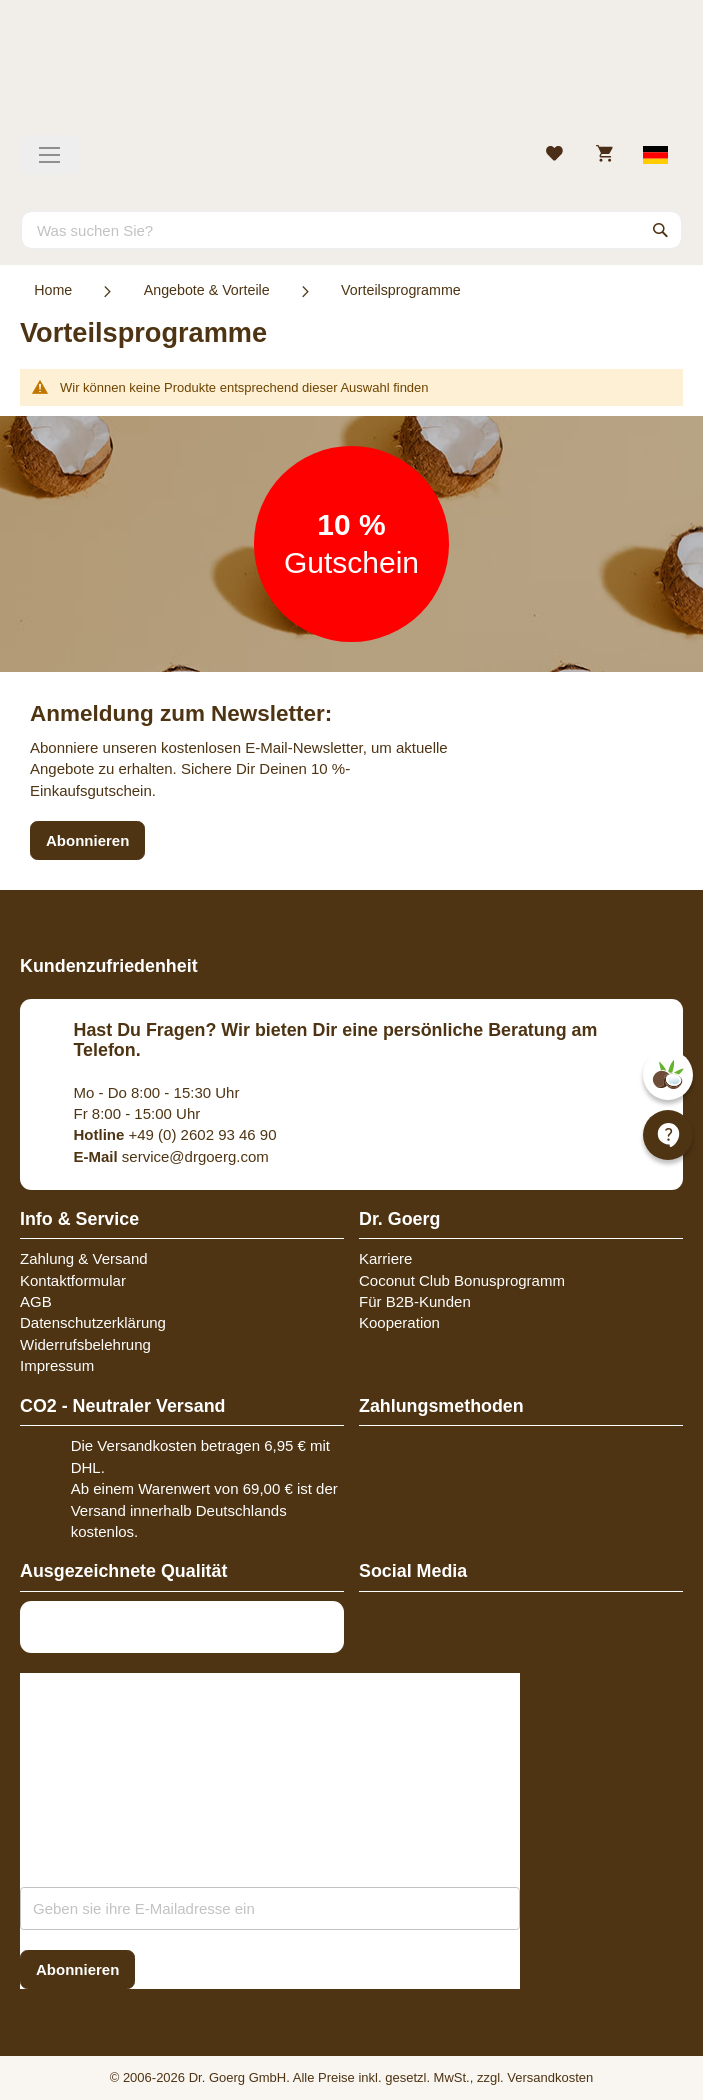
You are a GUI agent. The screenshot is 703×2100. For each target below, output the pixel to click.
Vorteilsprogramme (401, 290)
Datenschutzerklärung (93, 1322)
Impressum (57, 1365)
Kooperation (399, 1322)
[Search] (661, 230)
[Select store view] (656, 155)
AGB (36, 1301)
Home (53, 290)
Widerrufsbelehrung (85, 1344)
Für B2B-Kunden (415, 1301)
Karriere (385, 1258)
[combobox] (351, 230)
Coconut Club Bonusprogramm (462, 1280)
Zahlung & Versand (84, 1258)
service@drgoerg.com (171, 1156)
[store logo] (351, 75)
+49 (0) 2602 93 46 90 (175, 1134)
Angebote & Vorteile (207, 290)
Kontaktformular (73, 1280)
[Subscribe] (77, 1969)
